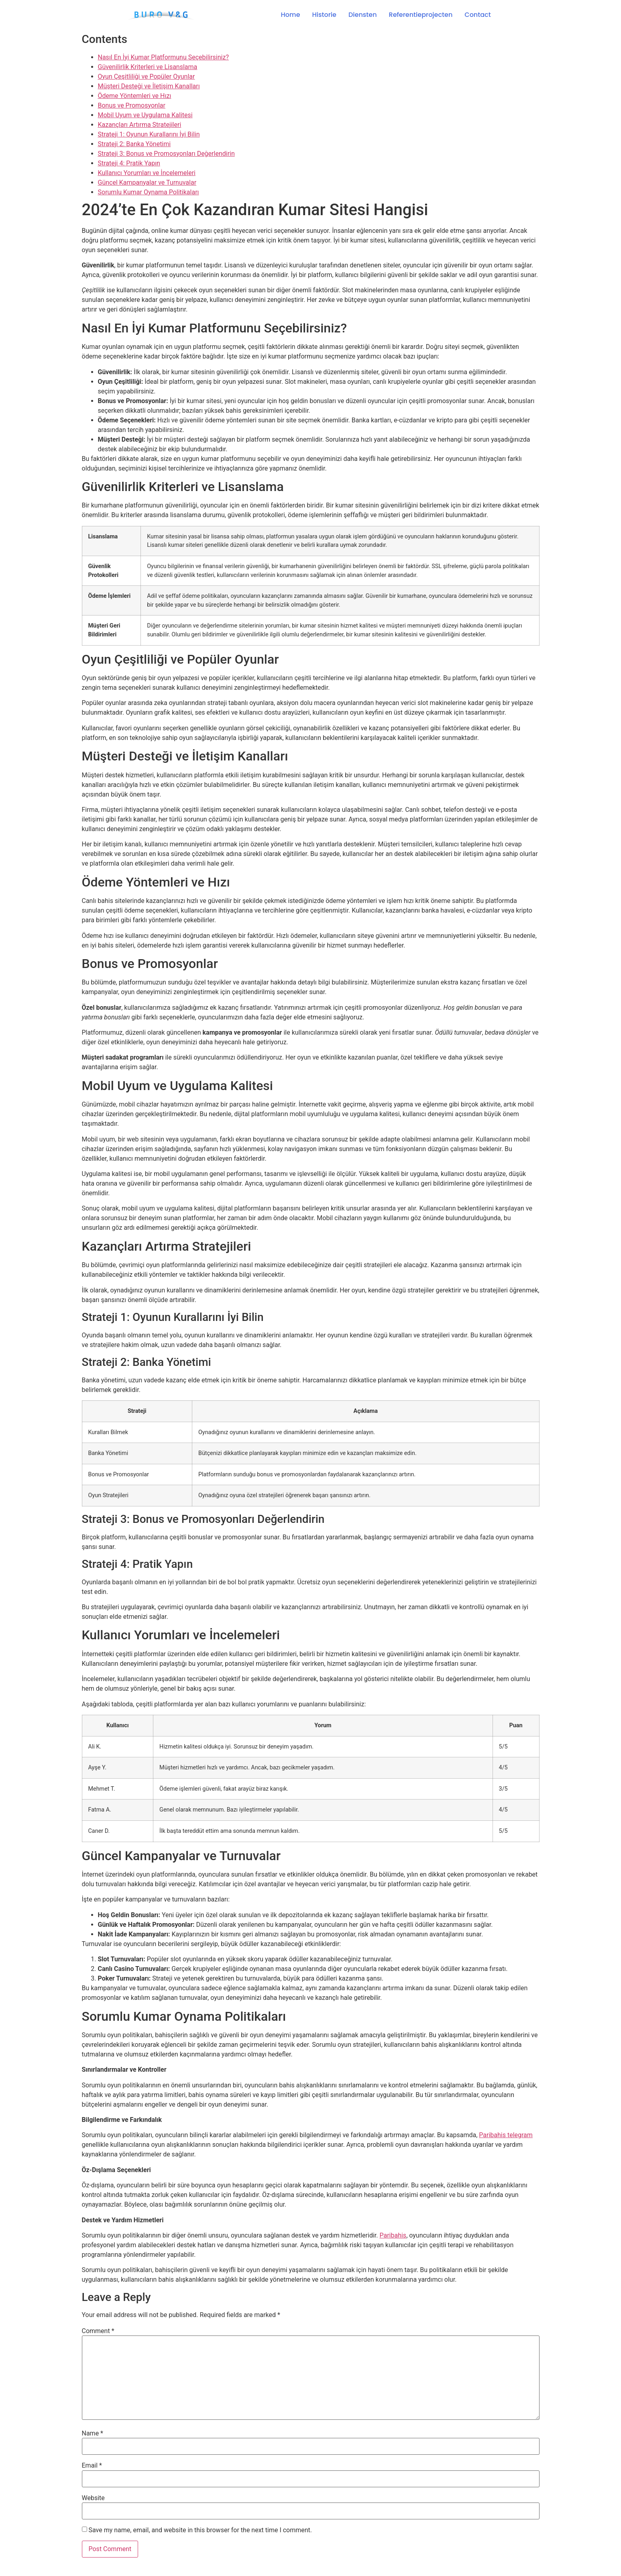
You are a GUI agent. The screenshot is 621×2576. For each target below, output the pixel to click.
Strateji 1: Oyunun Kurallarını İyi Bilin (149, 134)
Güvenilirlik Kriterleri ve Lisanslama (147, 67)
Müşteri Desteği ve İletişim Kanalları (149, 86)
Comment (98, 2331)
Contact (477, 14)
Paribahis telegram (506, 2135)
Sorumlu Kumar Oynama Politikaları (148, 192)
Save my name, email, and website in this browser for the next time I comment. (200, 2530)
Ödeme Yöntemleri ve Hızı (134, 96)
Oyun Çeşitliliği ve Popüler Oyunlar (146, 76)
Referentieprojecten (421, 14)
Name (93, 2433)
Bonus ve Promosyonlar (131, 105)
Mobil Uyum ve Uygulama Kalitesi (145, 115)
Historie (324, 14)
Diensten (362, 14)
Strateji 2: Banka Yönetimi (134, 144)
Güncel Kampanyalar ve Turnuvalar (147, 182)
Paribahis (392, 2235)
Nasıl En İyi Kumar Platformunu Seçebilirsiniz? (163, 57)
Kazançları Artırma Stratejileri (139, 124)
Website (93, 2498)
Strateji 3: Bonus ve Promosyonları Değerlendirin (166, 153)
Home (290, 14)
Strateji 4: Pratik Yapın (129, 163)
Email (92, 2465)
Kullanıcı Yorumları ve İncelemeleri (146, 173)
